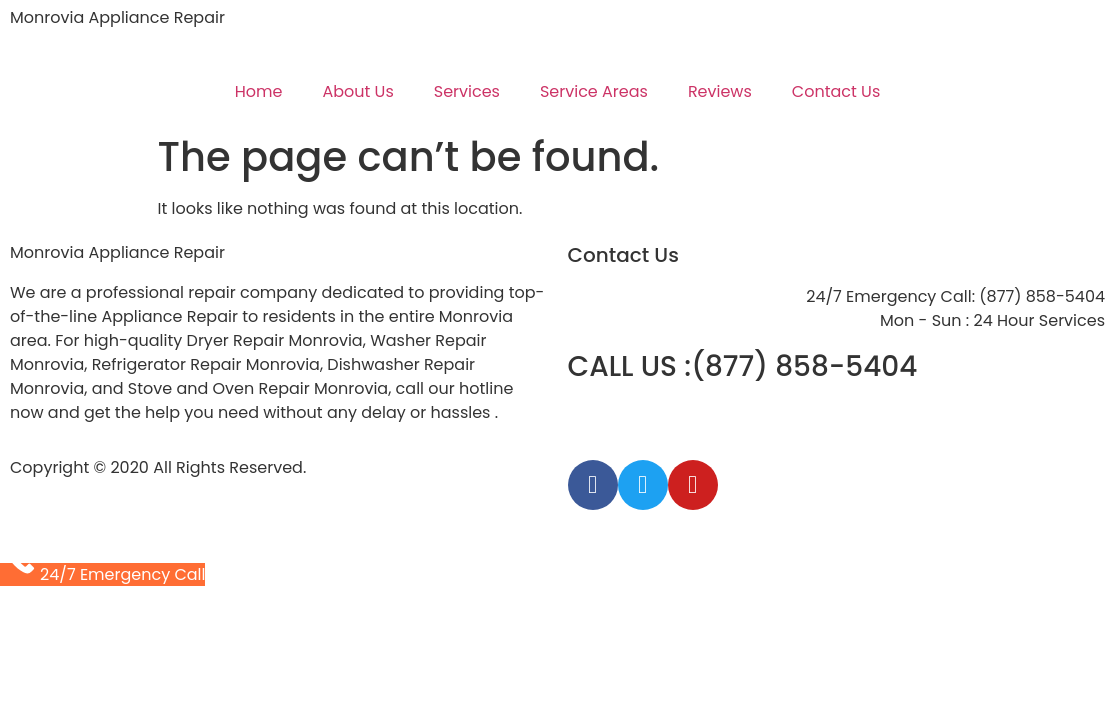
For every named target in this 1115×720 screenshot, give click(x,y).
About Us (357, 91)
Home (259, 91)
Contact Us (836, 91)
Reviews (720, 91)
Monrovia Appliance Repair (117, 17)
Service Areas (594, 91)
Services (467, 91)
